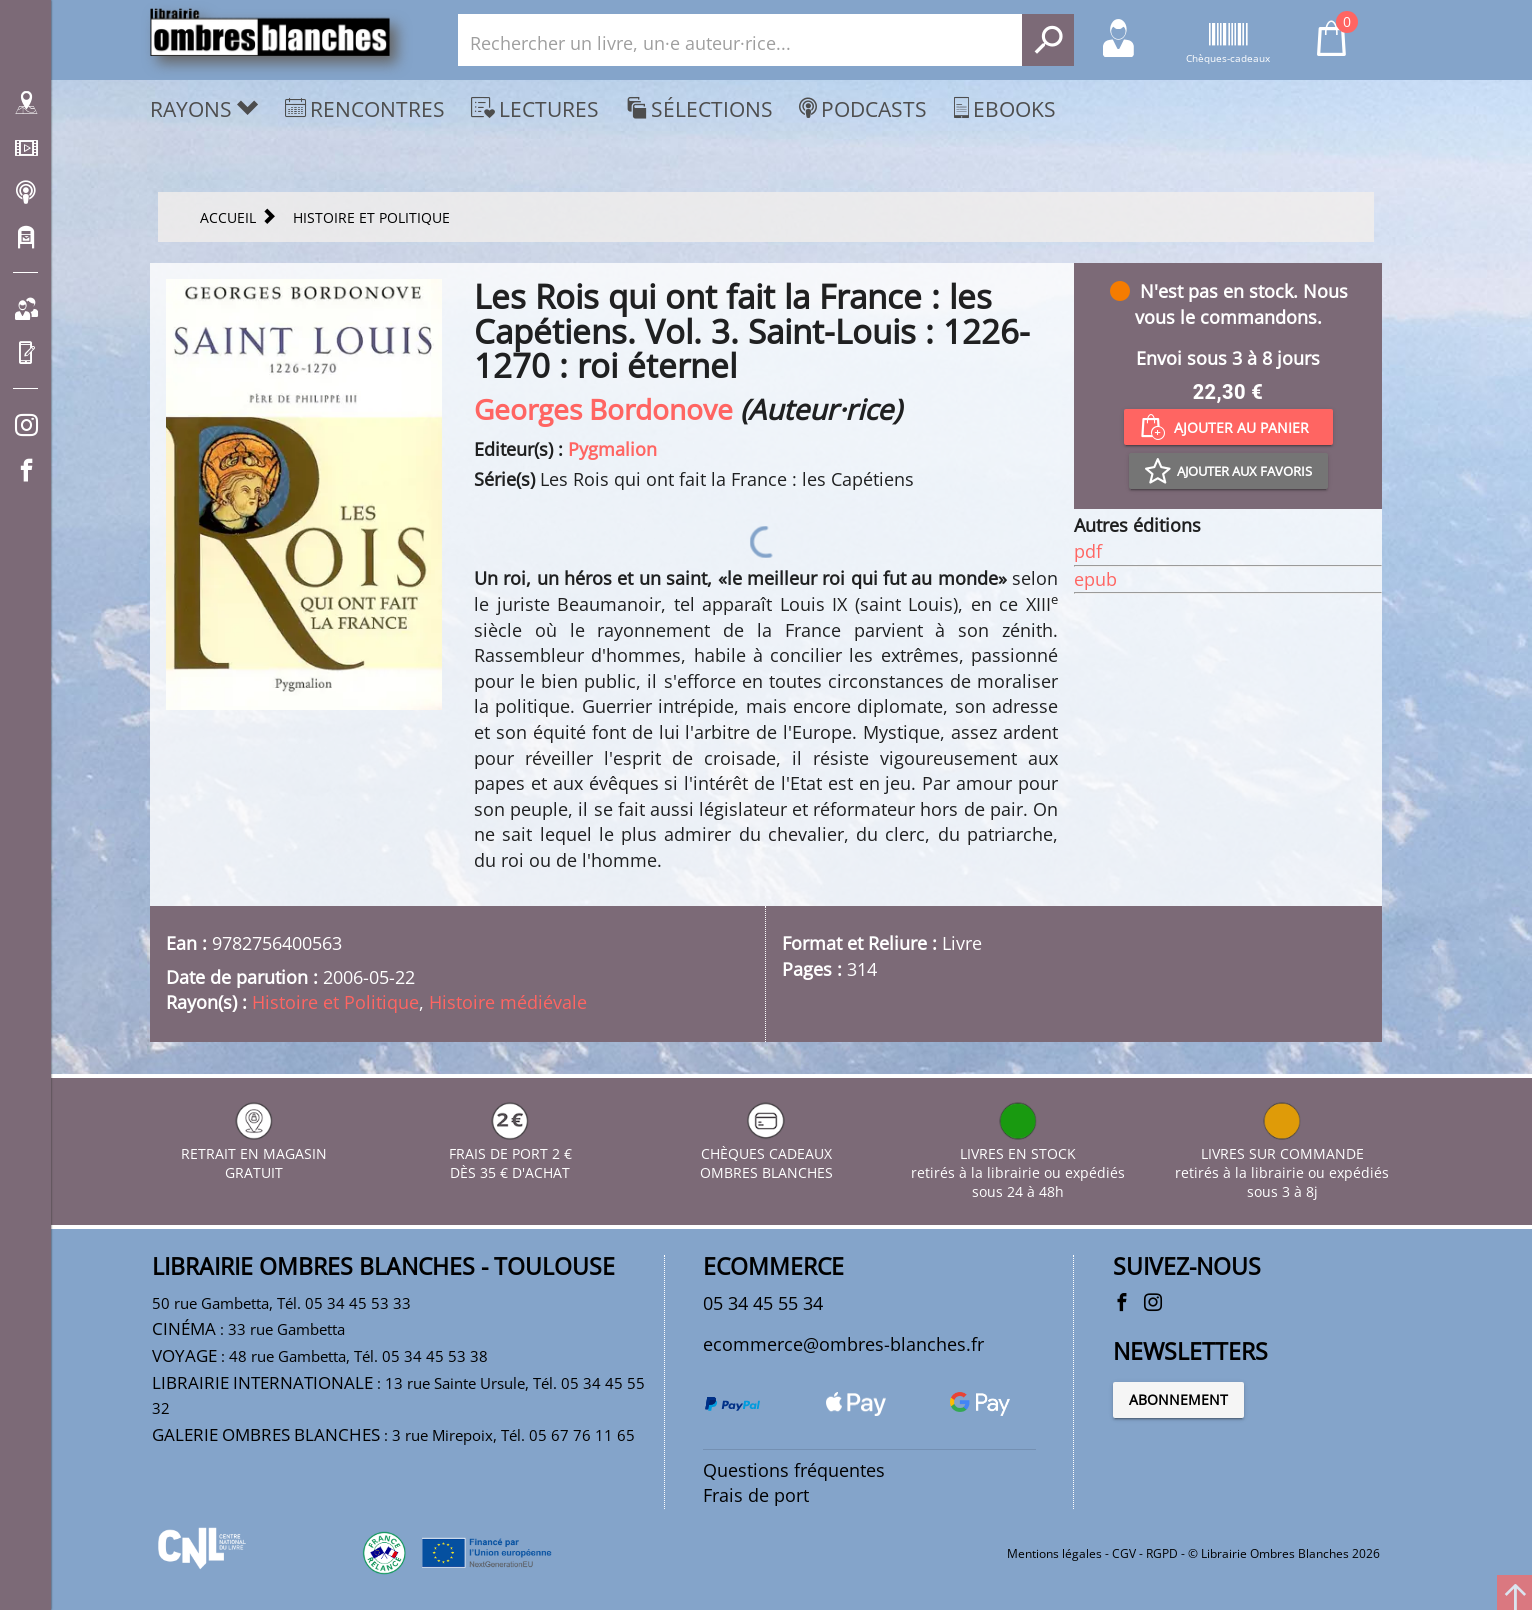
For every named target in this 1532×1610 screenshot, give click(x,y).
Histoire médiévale (508, 1002)
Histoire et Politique (335, 1002)
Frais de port (756, 1495)
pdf (1088, 551)
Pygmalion (612, 449)
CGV (1124, 1553)
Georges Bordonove (603, 409)
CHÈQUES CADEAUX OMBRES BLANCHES (766, 1153)
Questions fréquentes (794, 1470)
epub (1095, 579)
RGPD (1162, 1553)
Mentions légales (1054, 1553)
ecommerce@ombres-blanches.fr (843, 1344)
